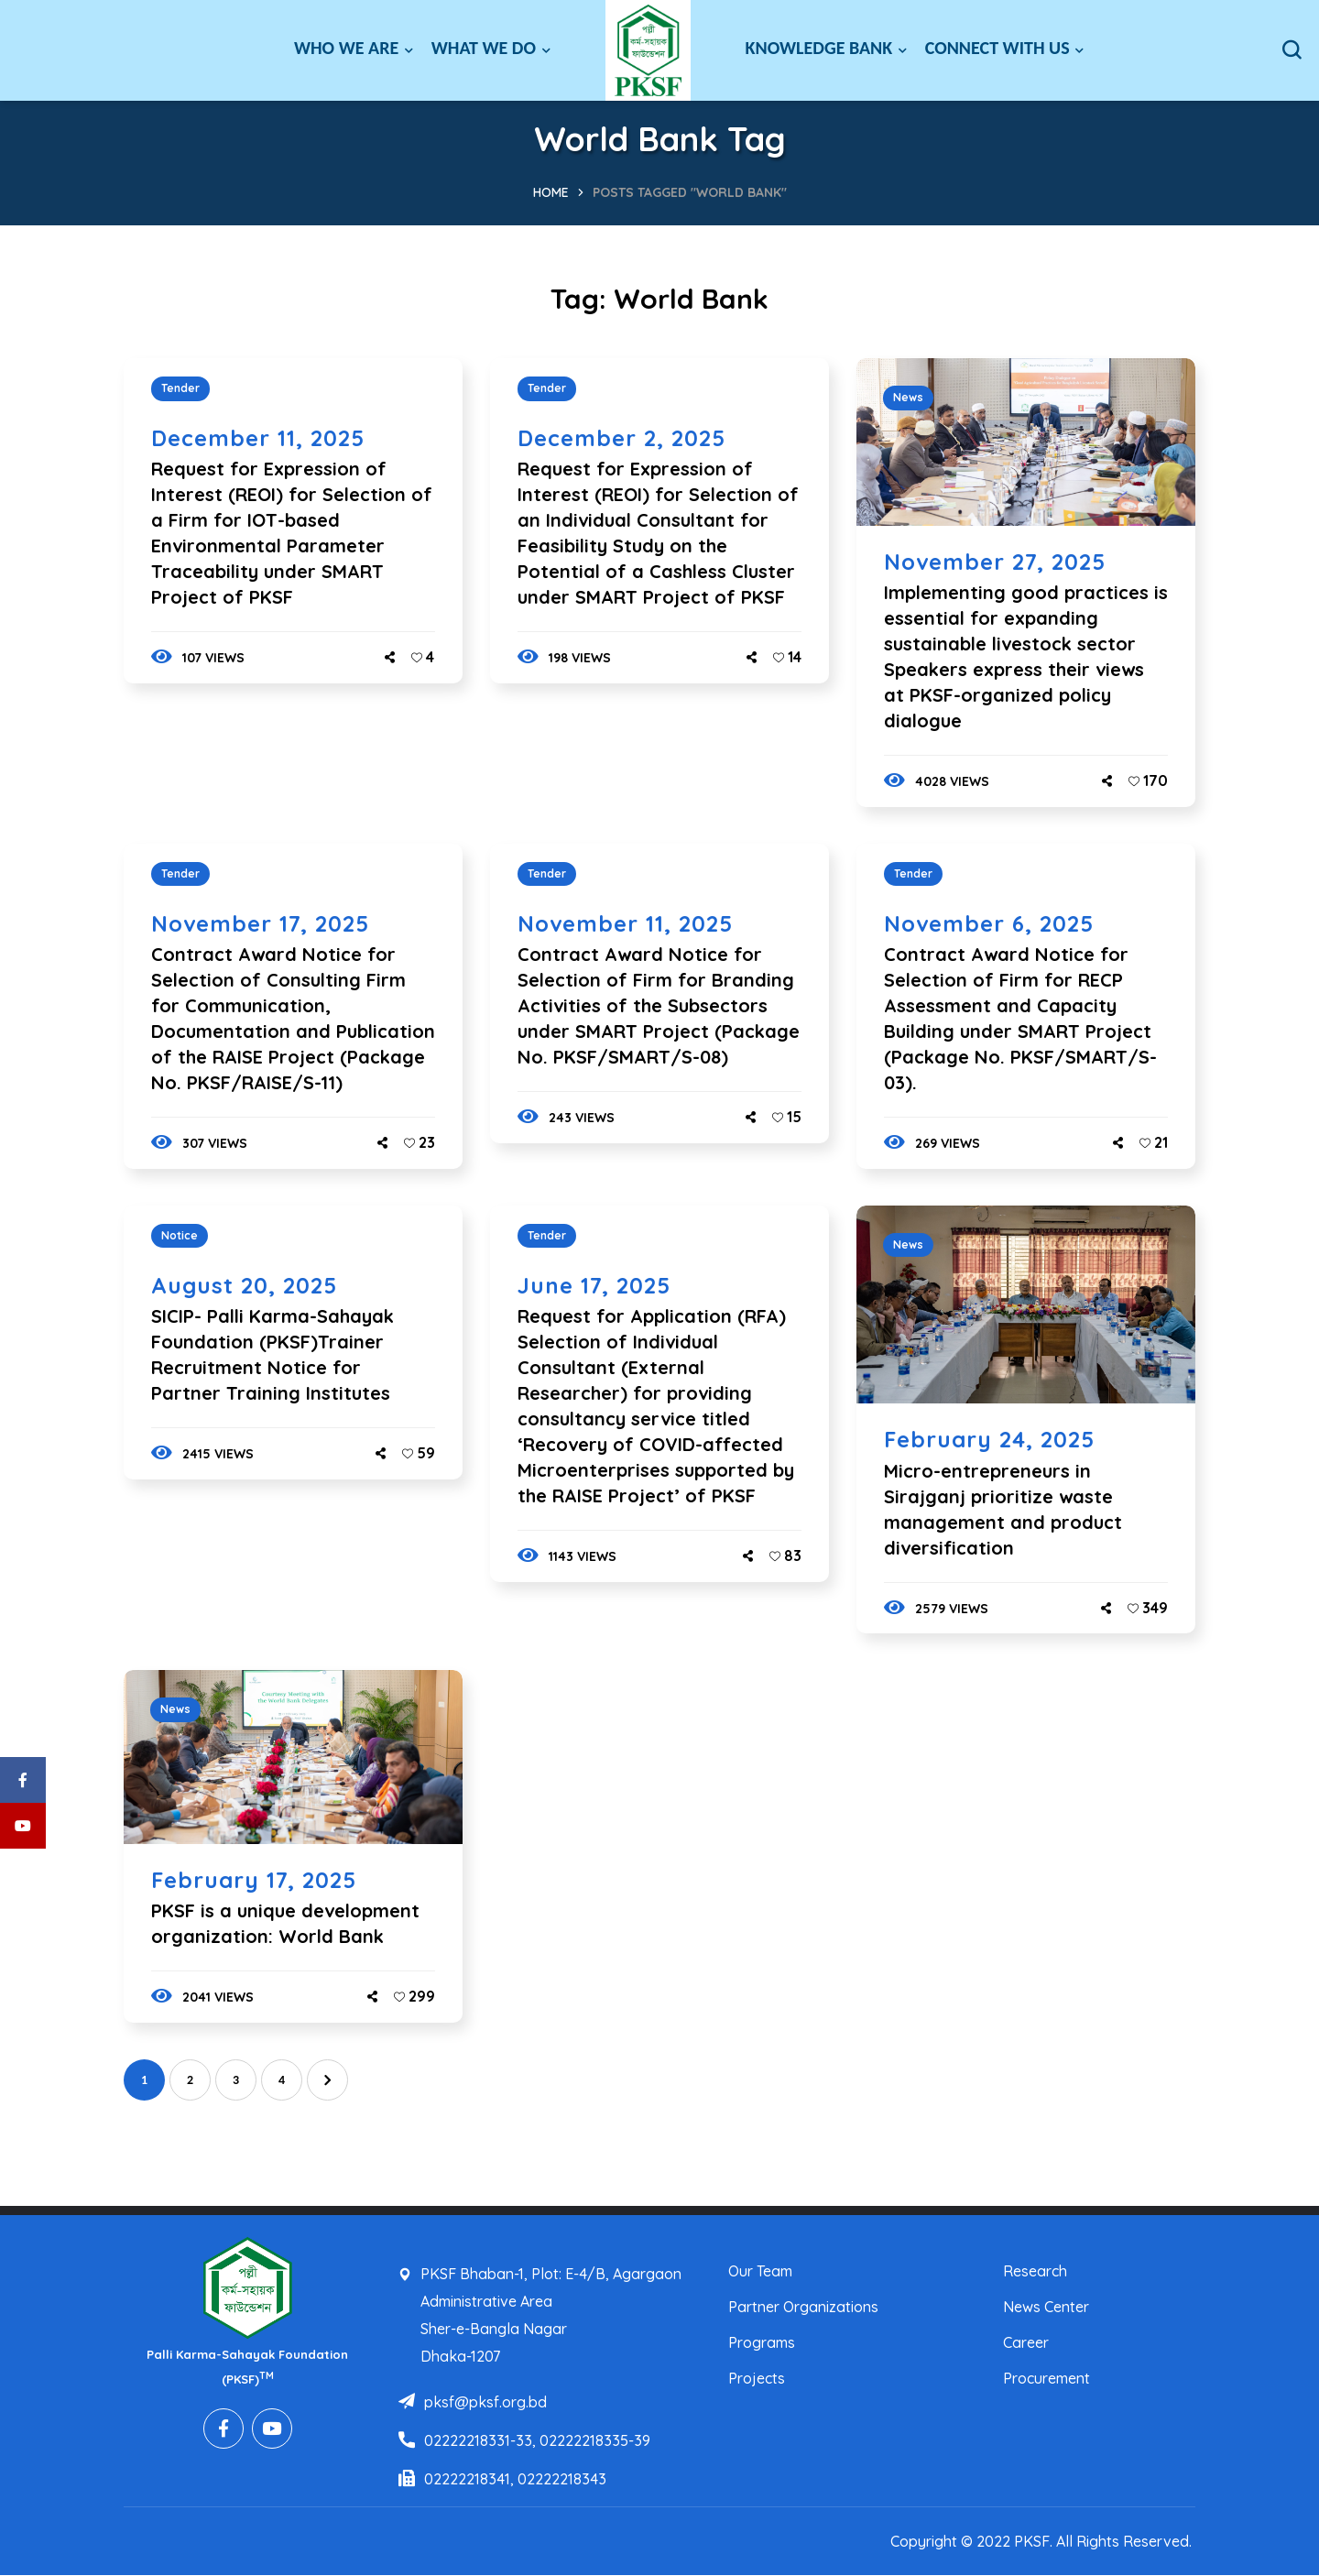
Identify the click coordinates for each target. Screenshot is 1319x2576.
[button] (1291, 50)
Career (1026, 2342)
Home (551, 192)
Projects (756, 2378)
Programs (761, 2342)
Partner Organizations (803, 2307)
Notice (179, 1235)
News (908, 397)
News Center (1046, 2307)
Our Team (760, 2271)
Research (1035, 2271)
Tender (180, 388)
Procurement (1046, 2378)
